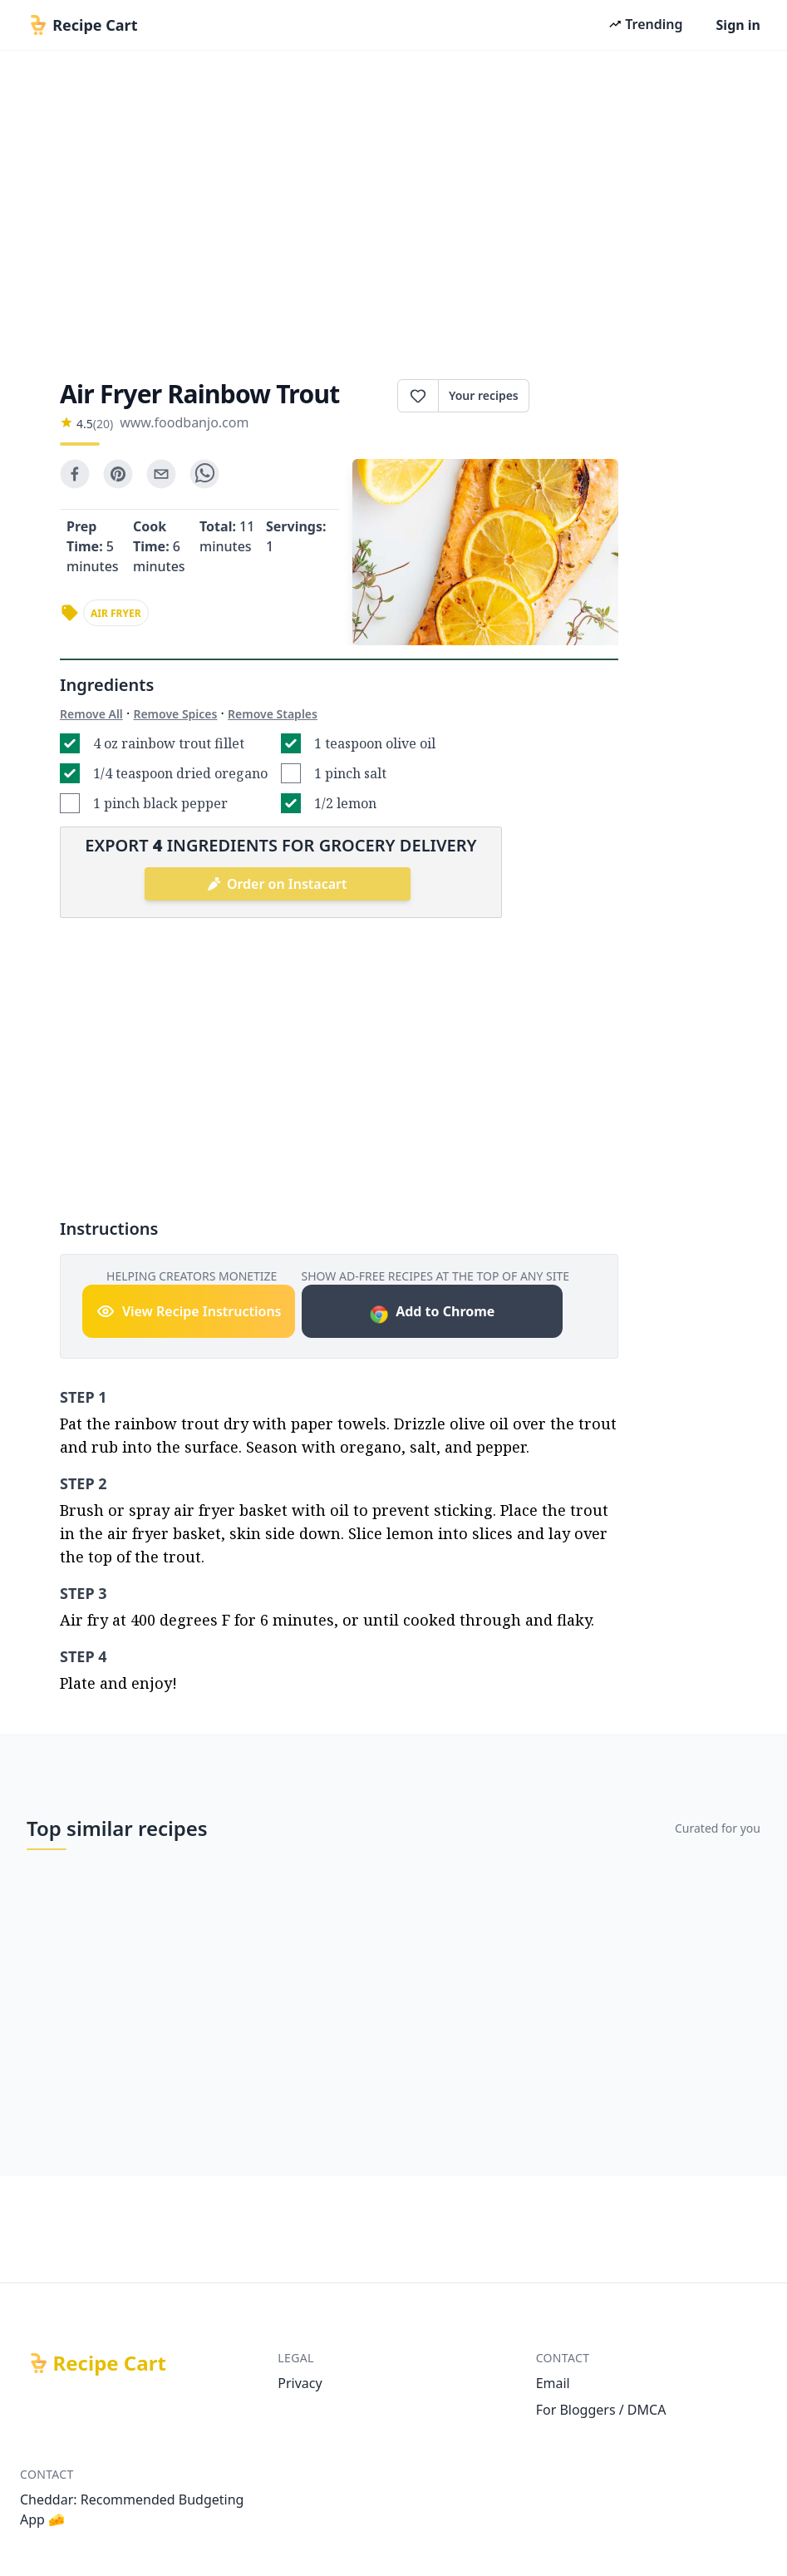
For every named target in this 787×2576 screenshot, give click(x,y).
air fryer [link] (116, 613)
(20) (103, 424)
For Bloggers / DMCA (601, 2410)
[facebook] (75, 474)
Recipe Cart (109, 2363)
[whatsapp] (204, 474)
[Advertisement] (393, 209)
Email (553, 2383)
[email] (161, 474)
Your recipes (484, 395)
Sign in (738, 25)
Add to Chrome (431, 1313)
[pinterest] (118, 474)
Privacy (300, 2383)
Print (573, 396)
